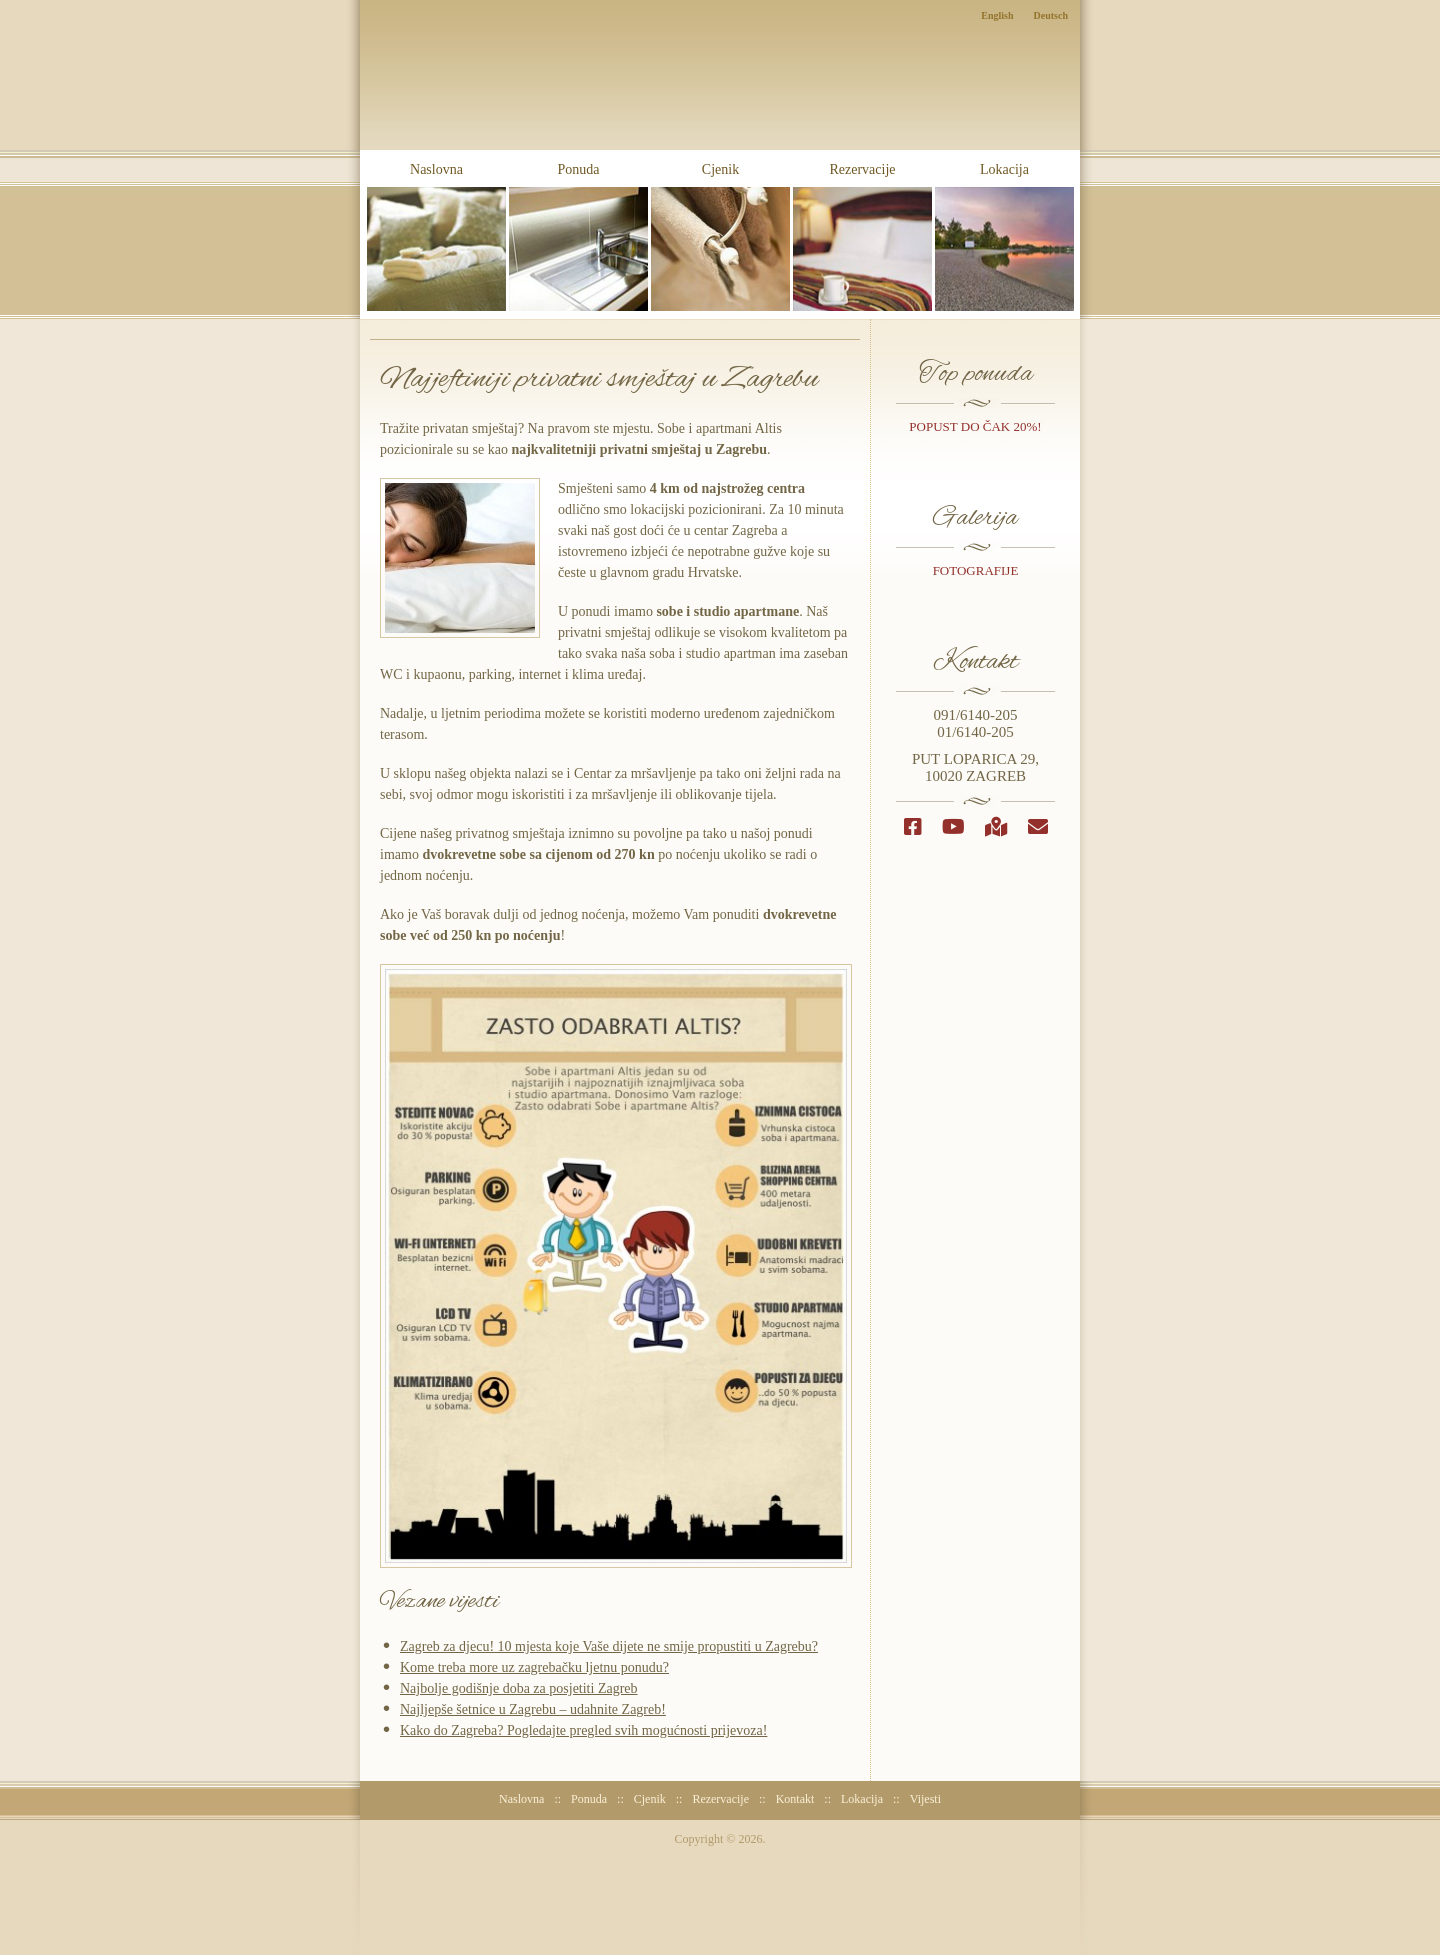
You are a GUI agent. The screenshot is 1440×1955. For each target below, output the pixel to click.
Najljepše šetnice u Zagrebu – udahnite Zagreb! (533, 1709)
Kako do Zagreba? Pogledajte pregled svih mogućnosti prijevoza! (583, 1730)
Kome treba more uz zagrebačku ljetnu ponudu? (534, 1667)
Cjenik (720, 236)
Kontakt (795, 1799)
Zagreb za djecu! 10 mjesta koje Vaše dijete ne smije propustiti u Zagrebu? (609, 1646)
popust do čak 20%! (975, 426)
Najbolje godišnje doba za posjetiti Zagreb (519, 1688)
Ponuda (578, 236)
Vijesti (925, 1799)
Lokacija (1004, 236)
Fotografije (976, 570)
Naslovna (436, 236)
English (997, 15)
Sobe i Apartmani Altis (720, 111)
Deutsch (1051, 15)
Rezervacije (862, 236)
